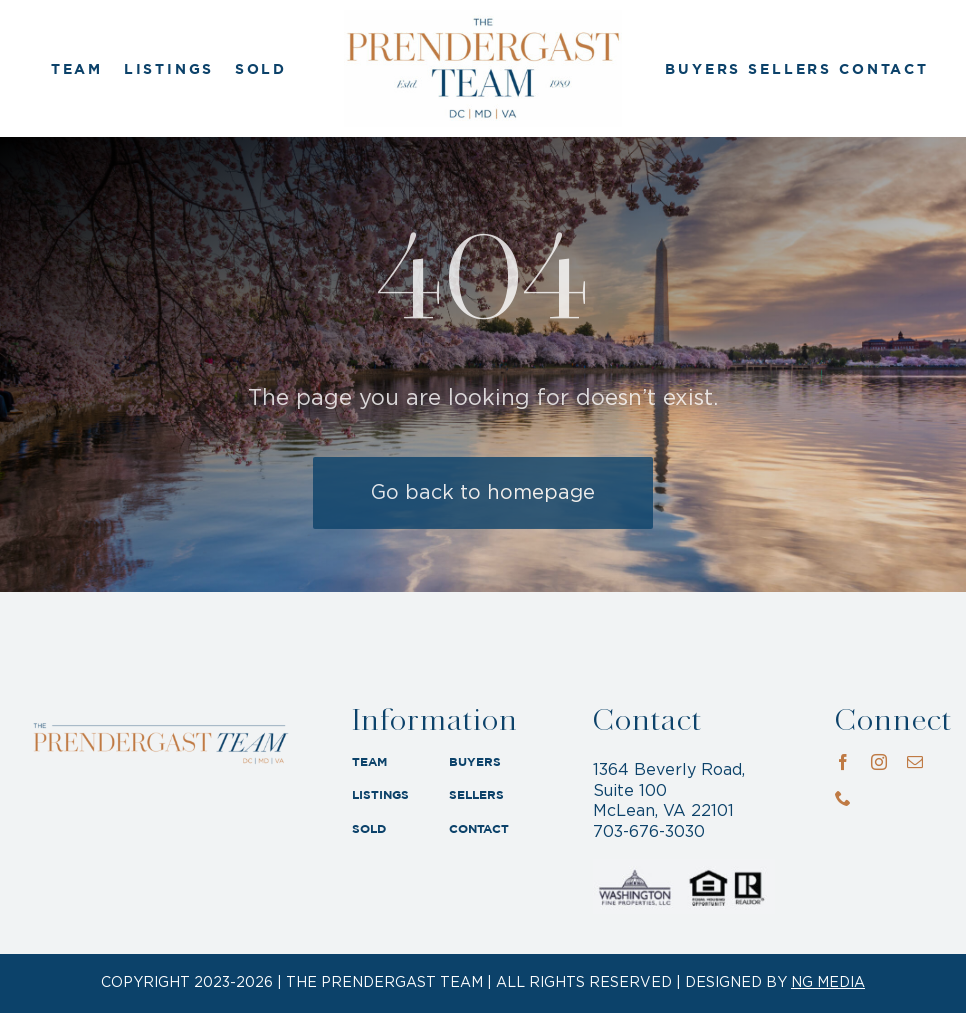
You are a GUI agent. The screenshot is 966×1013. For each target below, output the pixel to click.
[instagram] (879, 762)
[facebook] (843, 762)
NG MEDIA (828, 983)
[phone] (843, 798)
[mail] (915, 762)
